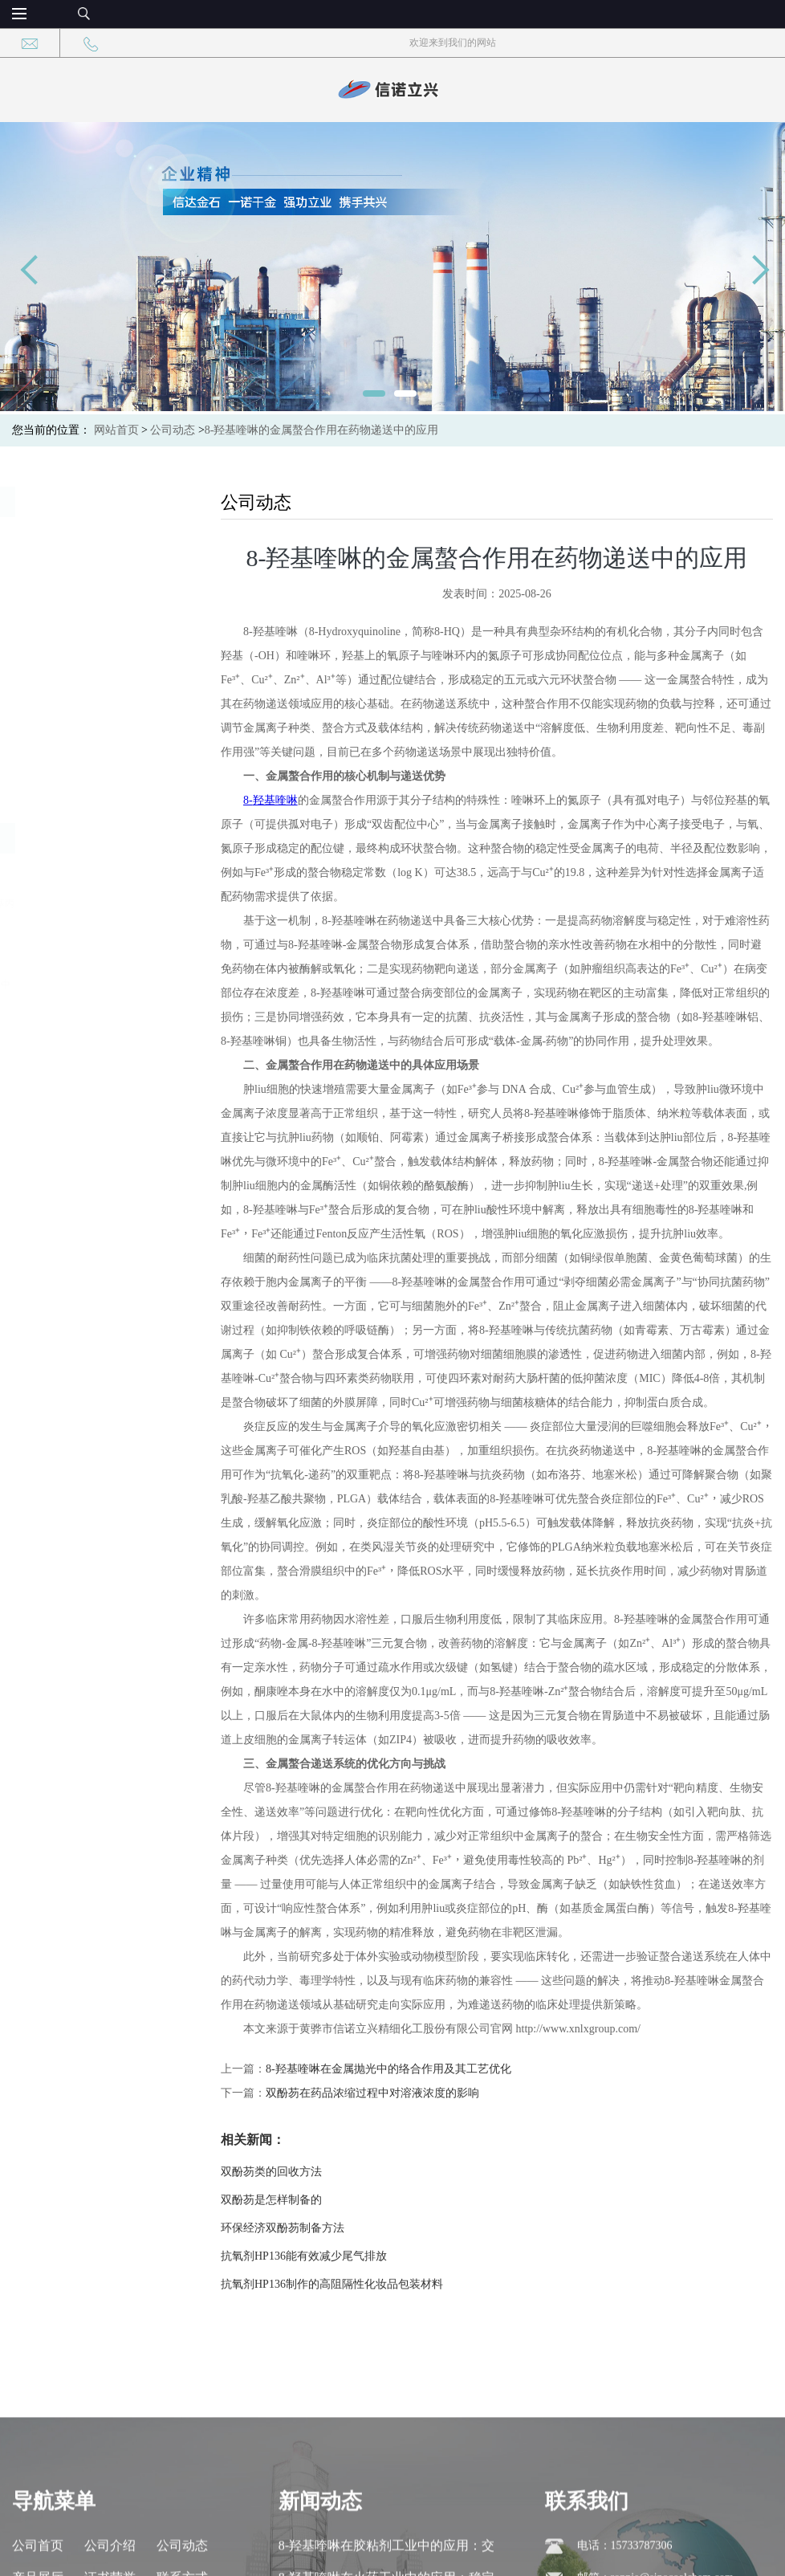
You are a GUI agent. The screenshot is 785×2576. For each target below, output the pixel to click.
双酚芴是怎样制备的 (294, 2200)
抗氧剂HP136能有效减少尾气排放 (327, 2256)
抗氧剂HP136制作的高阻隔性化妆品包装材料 (355, 2284)
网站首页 (116, 430)
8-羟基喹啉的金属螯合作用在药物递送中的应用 (322, 430)
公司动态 (172, 430)
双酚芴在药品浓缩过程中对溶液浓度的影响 (395, 2093)
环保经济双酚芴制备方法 (306, 2228)
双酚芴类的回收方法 (294, 2172)
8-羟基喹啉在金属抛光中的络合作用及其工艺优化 (412, 2069)
